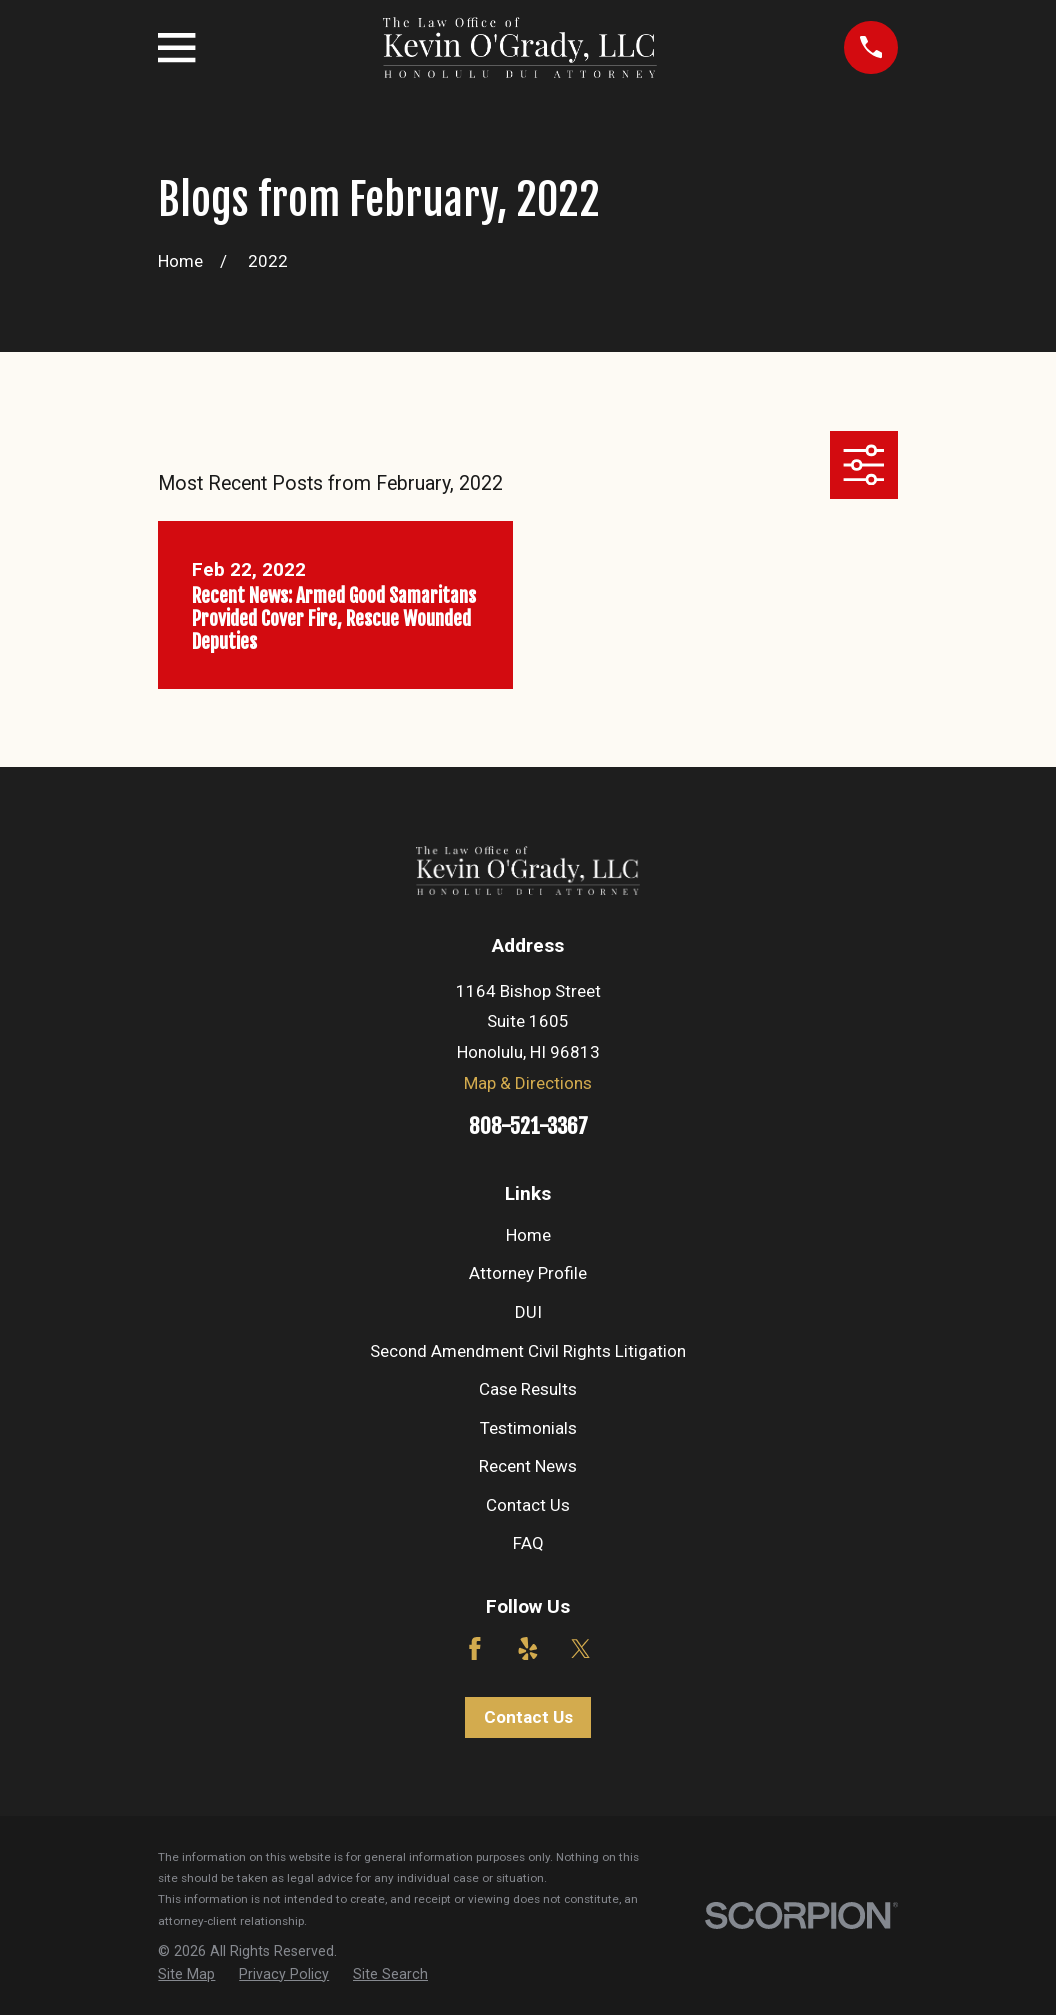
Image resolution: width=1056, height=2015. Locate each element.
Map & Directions (528, 1083)
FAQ (528, 1543)
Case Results (528, 1389)
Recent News (528, 1466)
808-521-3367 (528, 1126)
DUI (528, 1312)
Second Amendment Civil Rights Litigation (528, 1351)
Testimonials (528, 1428)
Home (528, 1235)
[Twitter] (581, 1649)
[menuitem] (186, 1975)
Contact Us (528, 1505)
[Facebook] (475, 1649)
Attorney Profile (528, 1273)
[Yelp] (528, 1649)
